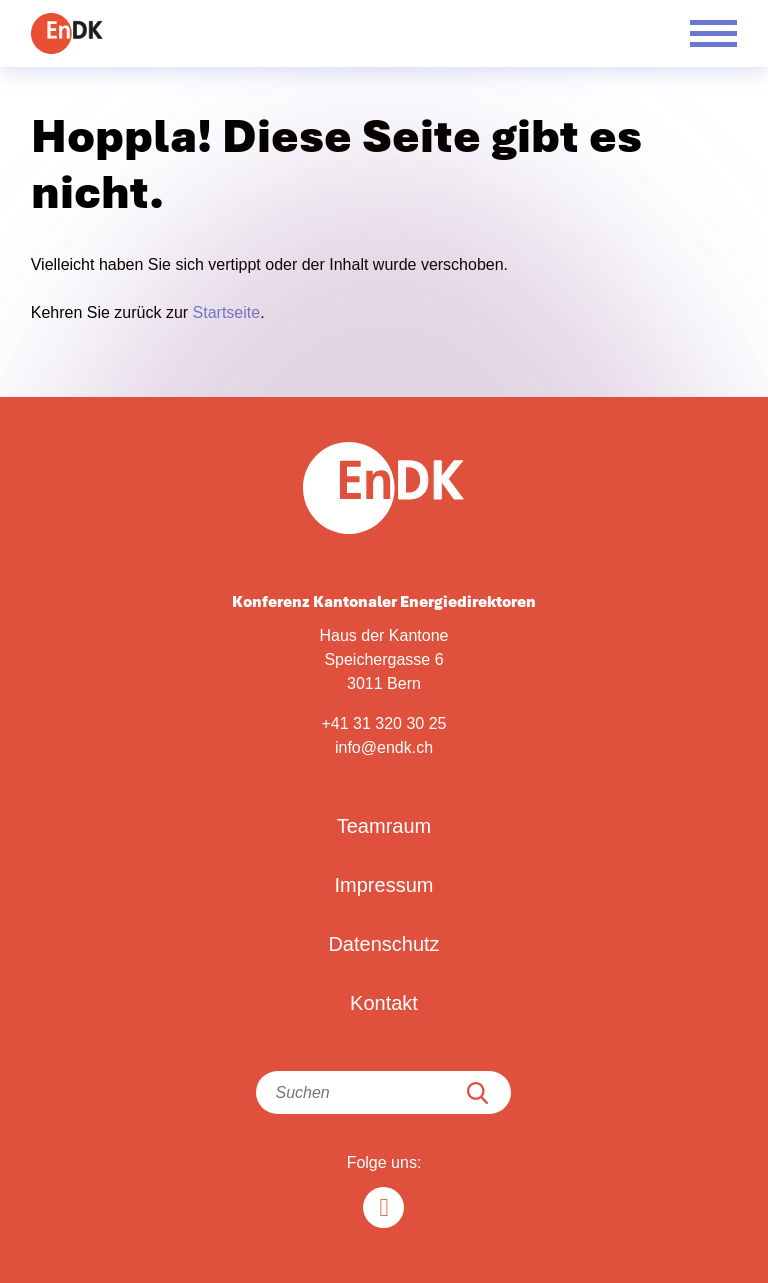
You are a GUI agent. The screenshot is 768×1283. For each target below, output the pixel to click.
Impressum (384, 885)
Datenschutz (383, 944)
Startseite (227, 312)
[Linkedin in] (383, 1207)
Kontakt (384, 1003)
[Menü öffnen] (713, 33)
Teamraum (384, 826)
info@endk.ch (384, 747)
